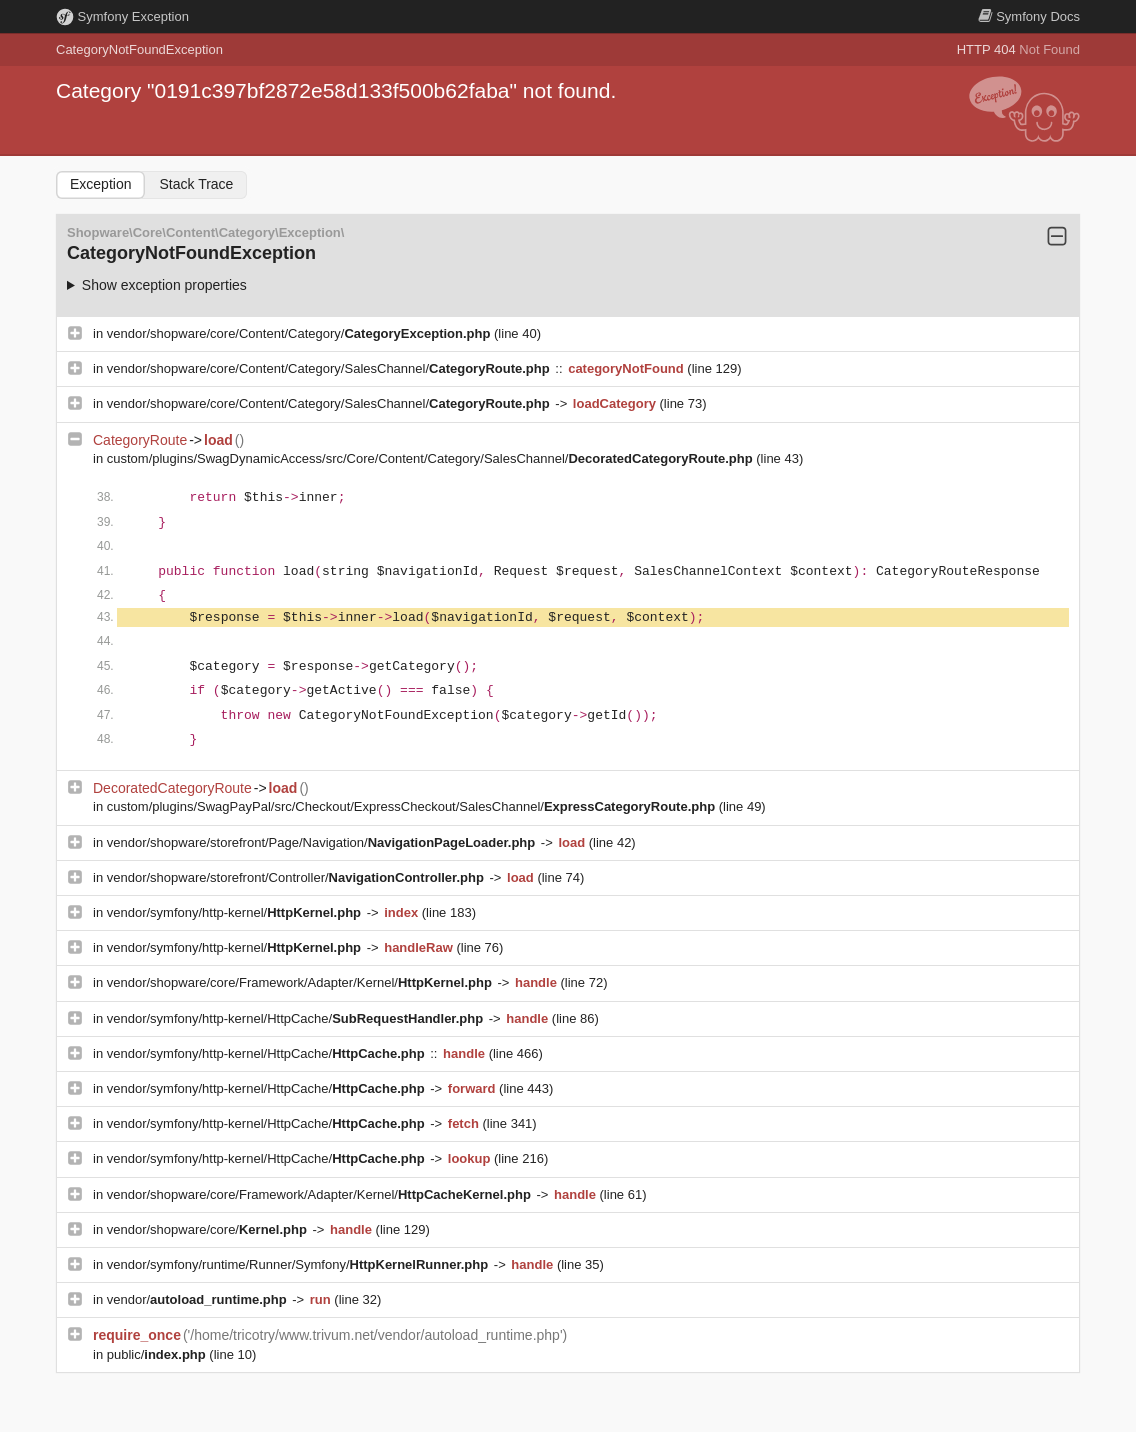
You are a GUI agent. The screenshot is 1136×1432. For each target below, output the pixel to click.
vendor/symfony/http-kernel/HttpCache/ (297, 1018)
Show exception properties (164, 285)
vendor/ (199, 1299)
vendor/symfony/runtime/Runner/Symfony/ (299, 1264)
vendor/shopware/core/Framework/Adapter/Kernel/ (301, 982)
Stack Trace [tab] (196, 184)
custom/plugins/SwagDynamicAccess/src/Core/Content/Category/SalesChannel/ (432, 458)
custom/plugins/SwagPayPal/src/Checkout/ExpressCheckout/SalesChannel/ (413, 806)
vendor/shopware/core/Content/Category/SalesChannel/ (330, 368)
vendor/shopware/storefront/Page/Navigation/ (323, 842)
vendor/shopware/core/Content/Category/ (300, 333)
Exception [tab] (100, 184)
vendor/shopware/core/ (209, 1229)
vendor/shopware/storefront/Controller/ (297, 877)
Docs (1029, 16)
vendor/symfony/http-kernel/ (236, 912)
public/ (158, 1354)
